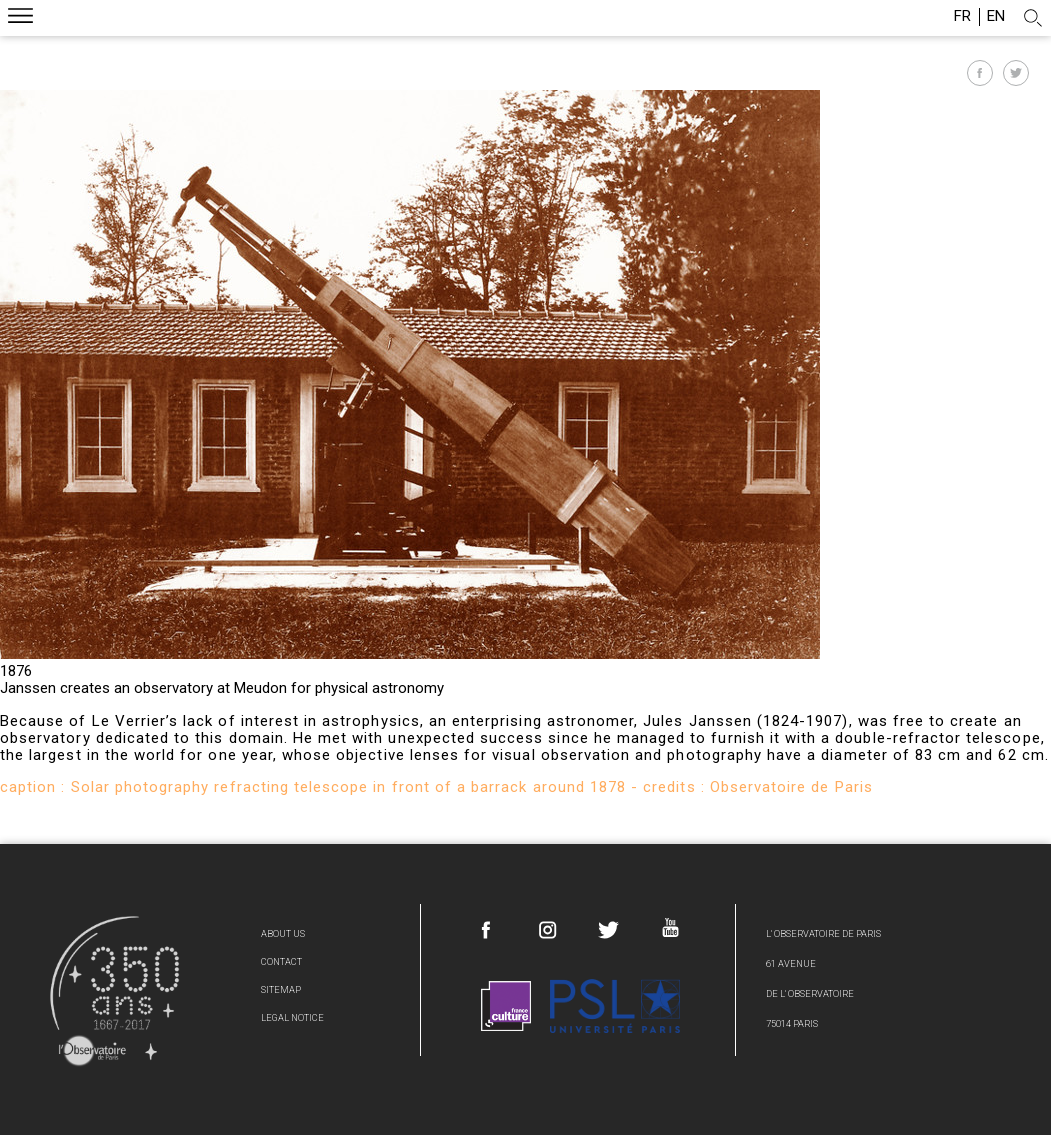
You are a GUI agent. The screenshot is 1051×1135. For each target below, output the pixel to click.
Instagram (548, 930)
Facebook (487, 930)
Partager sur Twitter (1016, 73)
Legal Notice (292, 1017)
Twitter (609, 930)
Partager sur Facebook (980, 73)
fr (962, 16)
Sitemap (281, 989)
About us (283, 933)
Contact (281, 961)
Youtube (670, 927)
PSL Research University (615, 1005)
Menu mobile (20, 18)
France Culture (506, 1005)
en (996, 16)
